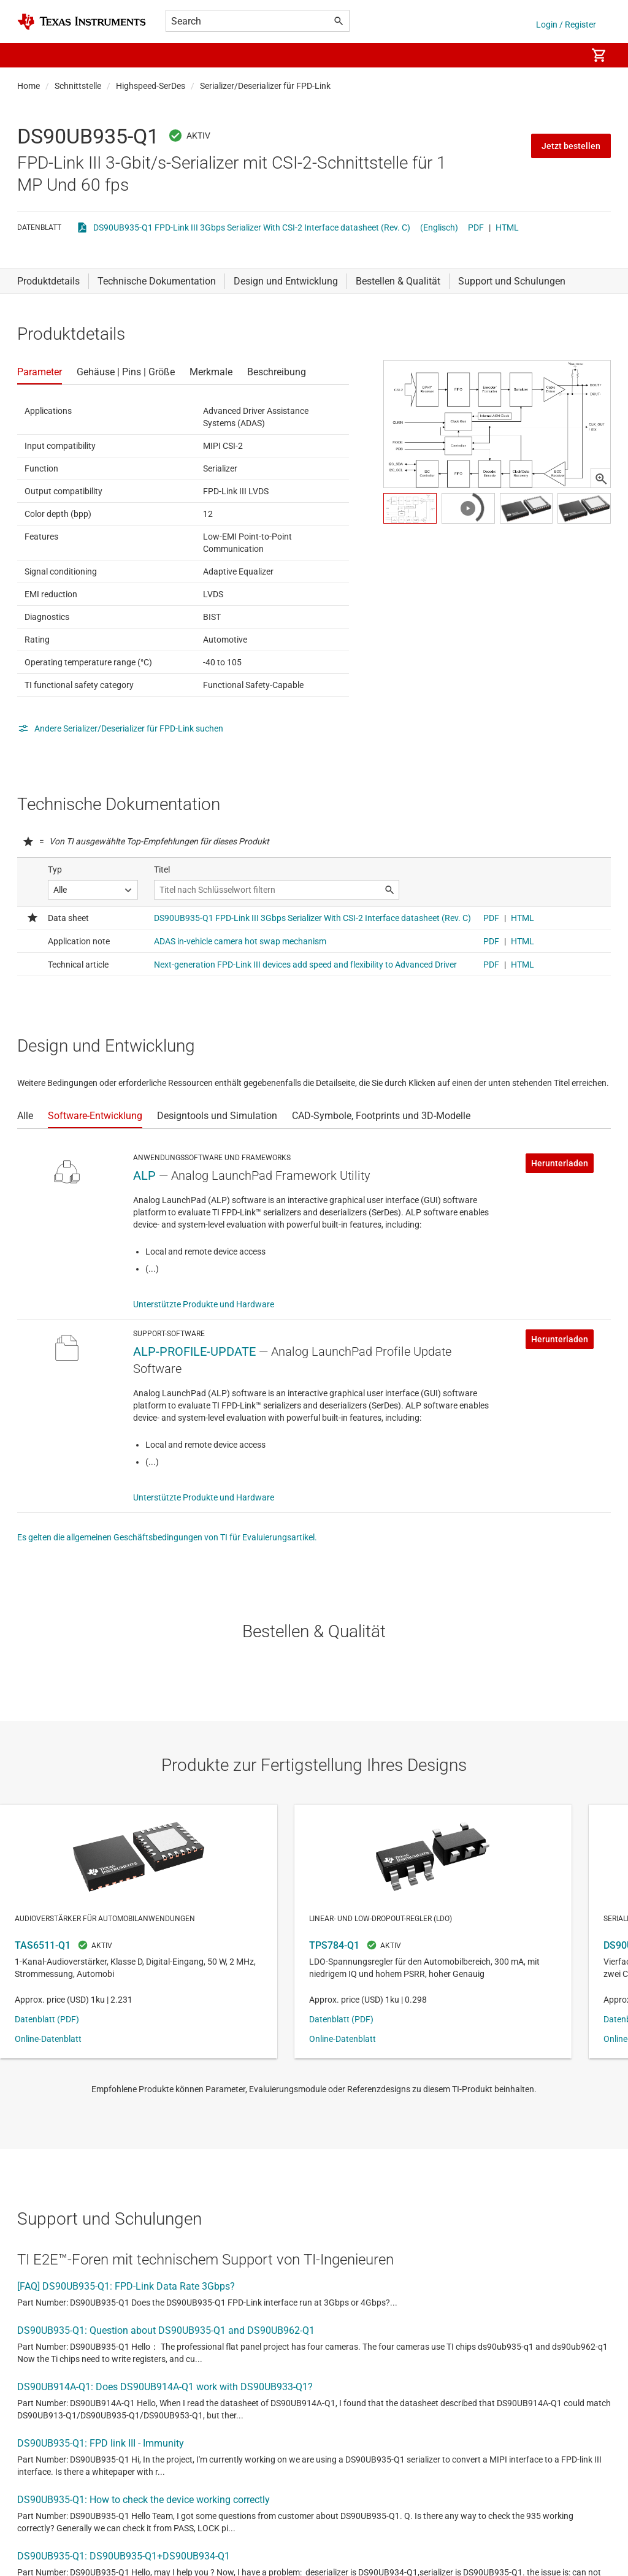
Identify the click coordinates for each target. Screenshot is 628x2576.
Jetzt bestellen (571, 146)
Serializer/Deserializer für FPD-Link (265, 86)
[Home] (81, 21)
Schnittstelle (78, 86)
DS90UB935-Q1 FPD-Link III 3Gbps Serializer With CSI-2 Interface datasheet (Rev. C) (251, 227)
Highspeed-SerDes (150, 86)
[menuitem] (564, 55)
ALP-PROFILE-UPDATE (194, 1351)
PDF (476, 227)
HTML (507, 227)
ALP (144, 1175)
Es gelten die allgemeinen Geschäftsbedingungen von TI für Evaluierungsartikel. (167, 1537)
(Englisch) (439, 227)
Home (28, 86)
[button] (29, 55)
